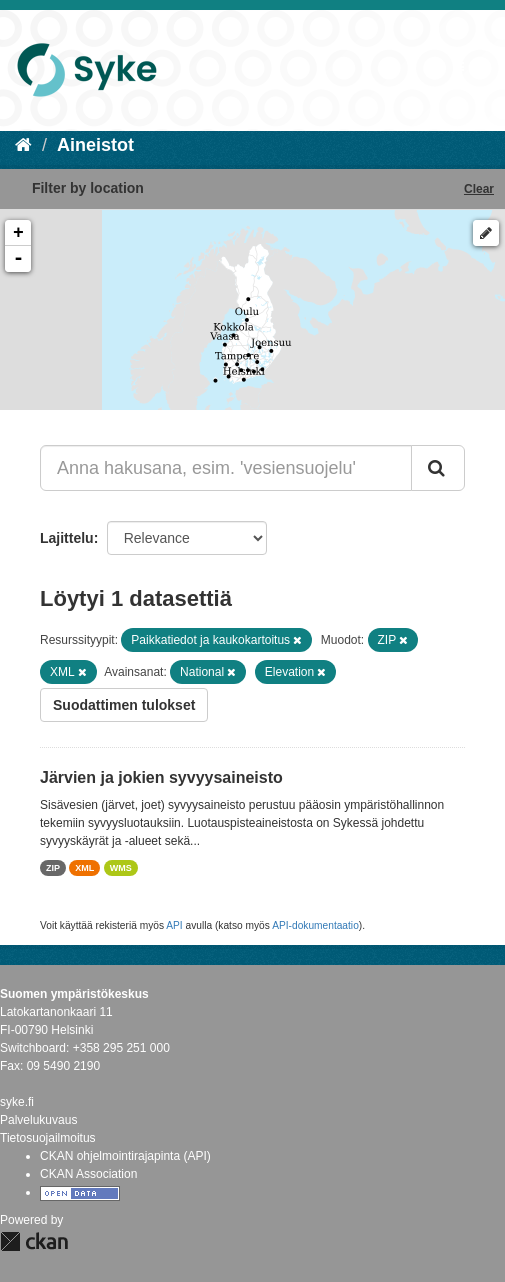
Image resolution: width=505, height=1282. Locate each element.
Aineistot (95, 145)
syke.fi (17, 1102)
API (174, 925)
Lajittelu (67, 538)
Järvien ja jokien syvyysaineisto (161, 777)
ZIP (53, 868)
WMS (121, 868)
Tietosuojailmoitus (48, 1138)
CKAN (34, 1241)
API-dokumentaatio (315, 925)
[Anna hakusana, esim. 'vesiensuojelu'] (226, 468)
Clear (479, 189)
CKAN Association (88, 1174)
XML (84, 868)
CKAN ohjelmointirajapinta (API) (125, 1156)
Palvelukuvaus (38, 1120)
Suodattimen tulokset (124, 705)
